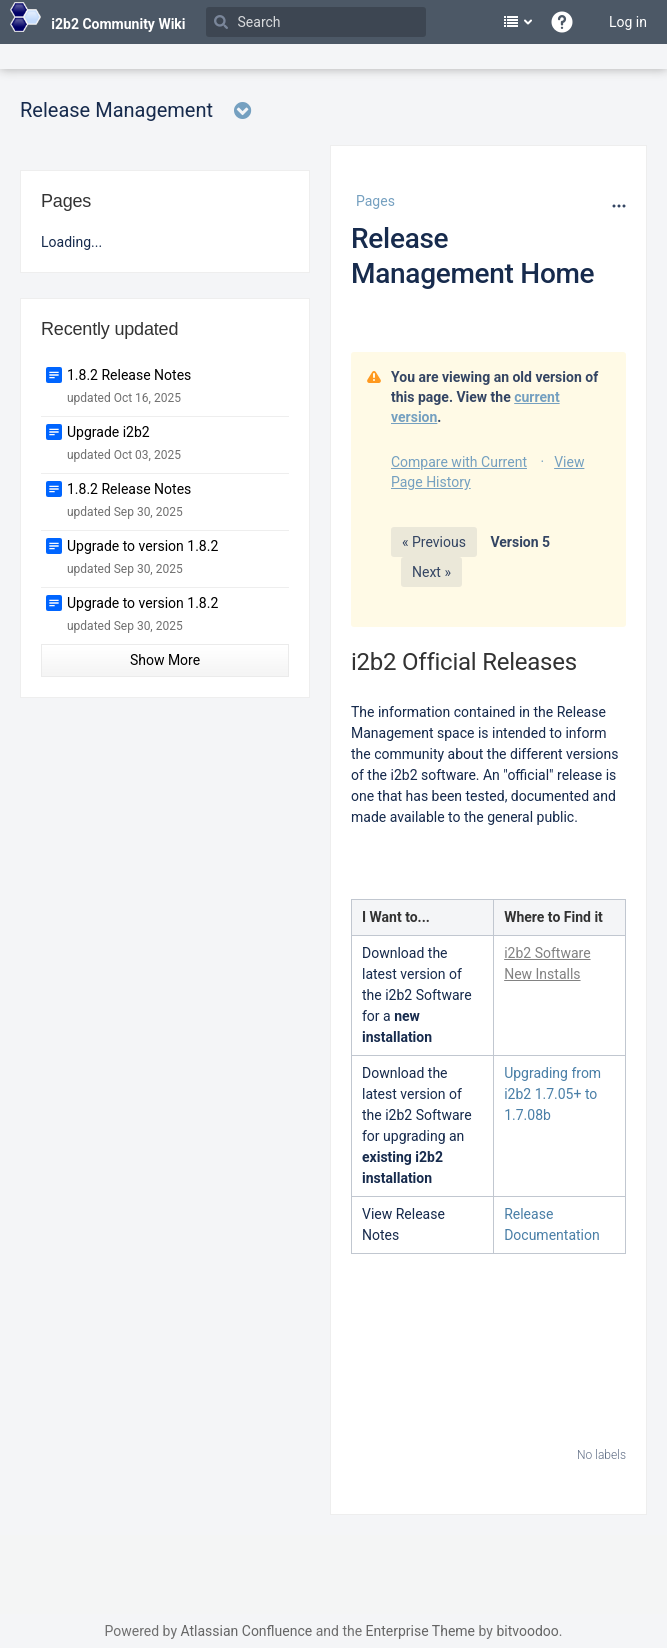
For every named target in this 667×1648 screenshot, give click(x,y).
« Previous (434, 542)
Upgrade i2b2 (108, 432)
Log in (628, 22)
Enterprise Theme (420, 1631)
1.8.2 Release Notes (129, 375)
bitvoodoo (527, 1631)
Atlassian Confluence (246, 1631)
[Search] (316, 22)
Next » (431, 572)
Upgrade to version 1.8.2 (142, 546)
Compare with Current (459, 462)
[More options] (616, 206)
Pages (375, 201)
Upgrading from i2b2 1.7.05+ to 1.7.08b (552, 1094)
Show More (165, 660)
